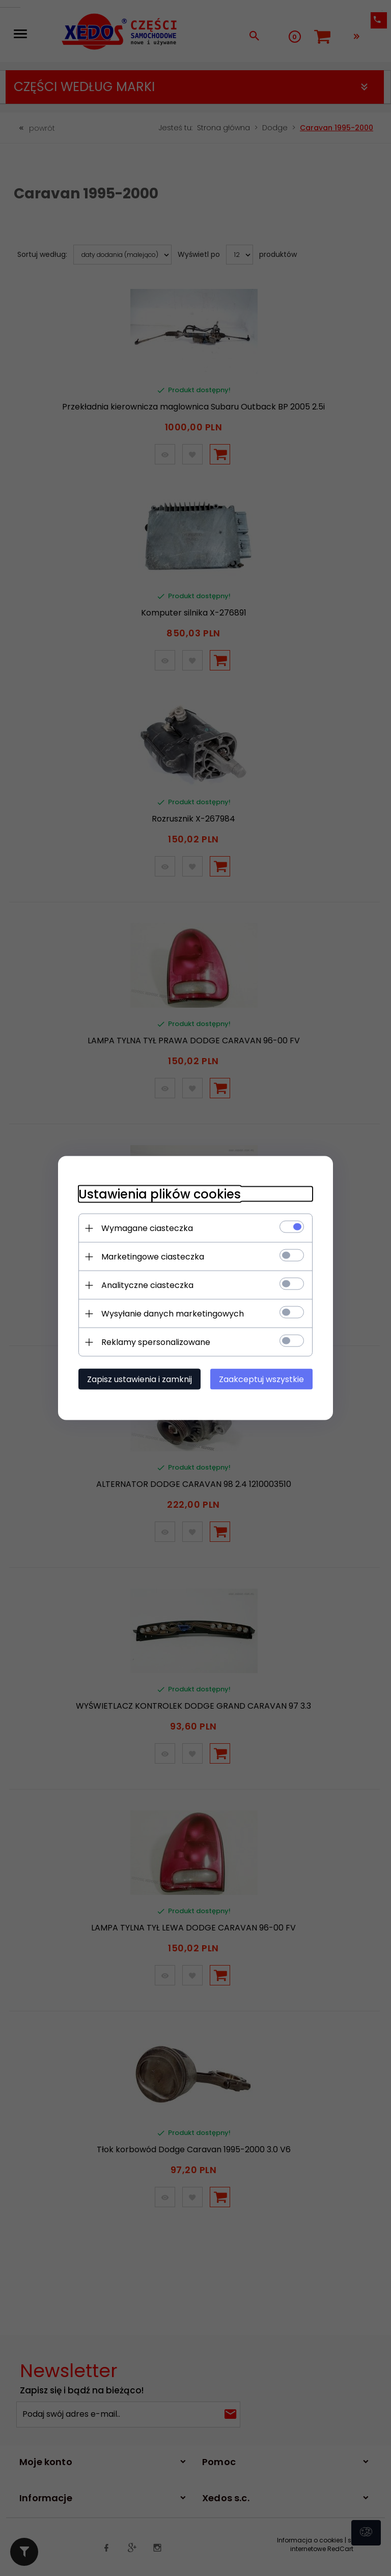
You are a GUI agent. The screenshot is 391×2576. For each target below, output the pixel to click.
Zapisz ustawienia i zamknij (139, 1379)
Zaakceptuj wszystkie (261, 1379)
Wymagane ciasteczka (147, 1228)
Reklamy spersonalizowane (155, 1342)
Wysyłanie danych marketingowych (172, 1314)
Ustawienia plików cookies (159, 1194)
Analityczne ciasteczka (147, 1285)
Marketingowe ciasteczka (152, 1257)
